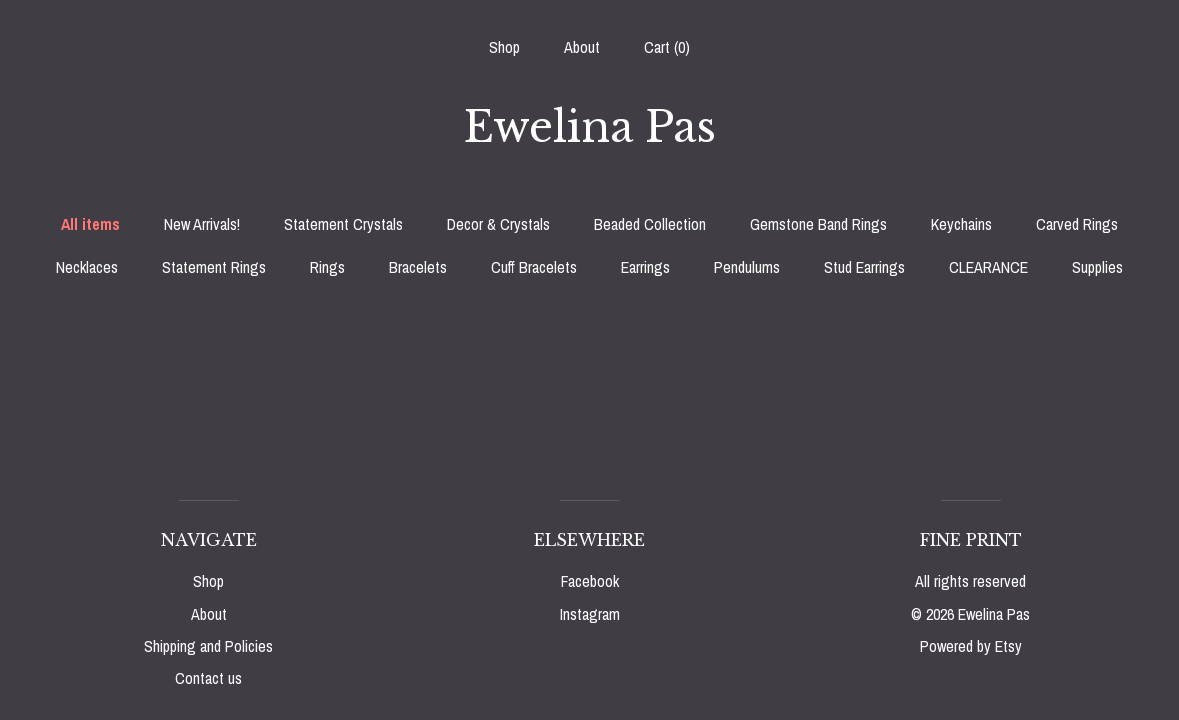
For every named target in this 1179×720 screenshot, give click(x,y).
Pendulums (747, 267)
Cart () (667, 47)
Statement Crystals (343, 224)
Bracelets (418, 267)
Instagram (590, 614)
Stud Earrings (864, 267)
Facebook (590, 581)
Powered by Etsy (971, 646)
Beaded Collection (650, 224)
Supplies (1097, 267)
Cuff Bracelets (534, 267)
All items (90, 224)
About (582, 47)
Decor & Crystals (498, 224)
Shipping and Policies (208, 646)
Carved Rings (1077, 224)
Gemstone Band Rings (818, 224)
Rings (327, 267)
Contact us (208, 678)
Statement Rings (214, 267)
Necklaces (87, 267)
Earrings (645, 267)
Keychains (961, 224)
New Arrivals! (202, 224)
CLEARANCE (988, 267)
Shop (504, 47)
